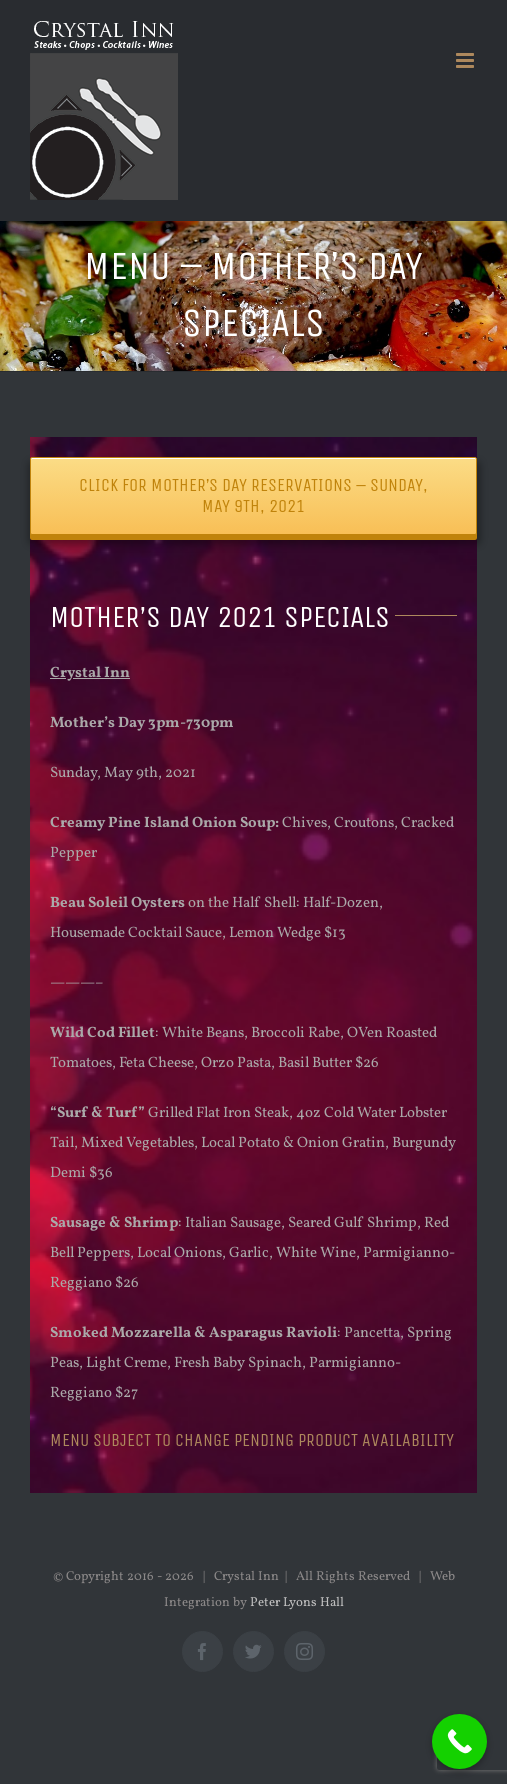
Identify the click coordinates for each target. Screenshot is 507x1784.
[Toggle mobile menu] (466, 60)
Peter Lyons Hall (297, 1603)
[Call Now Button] (459, 1741)
